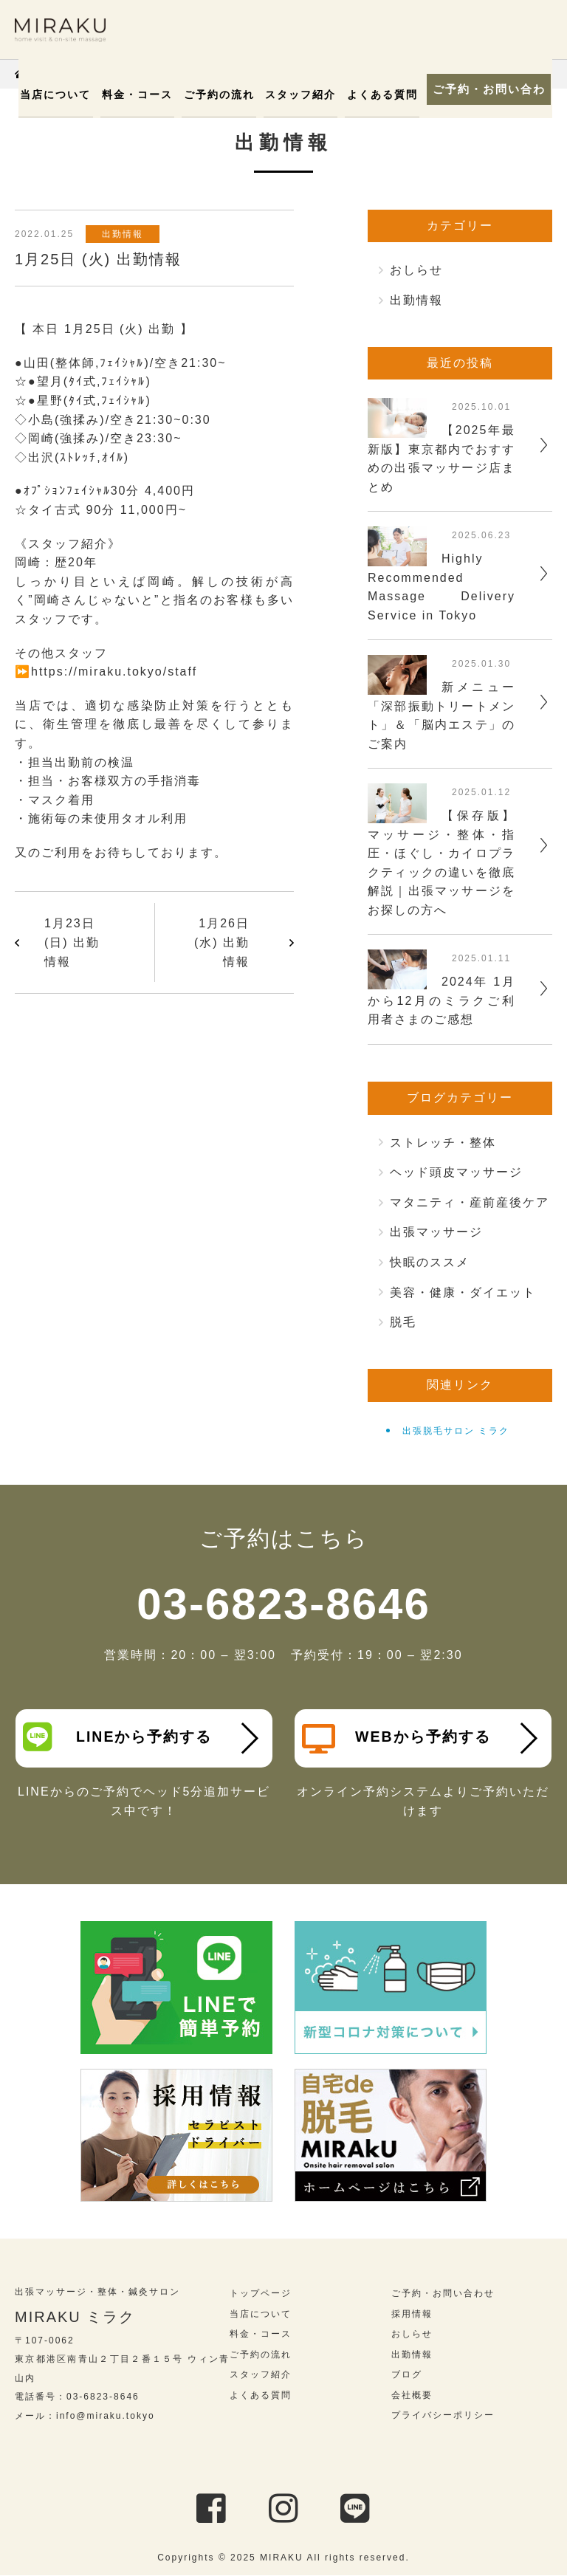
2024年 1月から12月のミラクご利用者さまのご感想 (441, 1000)
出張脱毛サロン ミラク (455, 1431)
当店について (63, 94)
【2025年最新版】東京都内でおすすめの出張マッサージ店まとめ (441, 458)
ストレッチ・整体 (443, 1142)
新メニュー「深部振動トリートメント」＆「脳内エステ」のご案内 (441, 715)
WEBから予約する (397, 1739)
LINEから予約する (118, 1737)
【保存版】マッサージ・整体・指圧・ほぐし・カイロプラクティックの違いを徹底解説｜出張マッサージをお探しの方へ (441, 862)
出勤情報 (124, 234)
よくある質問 (376, 94)
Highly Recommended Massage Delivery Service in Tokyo (441, 587)
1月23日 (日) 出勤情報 (72, 942)
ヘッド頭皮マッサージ (456, 1172)
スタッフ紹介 (298, 94)
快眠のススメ (430, 1262)
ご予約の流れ (220, 94)
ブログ (406, 2376)
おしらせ (416, 270)
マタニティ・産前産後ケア (469, 1202)
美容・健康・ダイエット (463, 1292)
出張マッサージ (436, 1232)
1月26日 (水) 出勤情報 (222, 942)
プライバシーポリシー (443, 2416)
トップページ (261, 2294)
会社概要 (412, 2396)
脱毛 (403, 1322)
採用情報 (412, 2314)
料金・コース (141, 94)
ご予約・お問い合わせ (486, 89)
